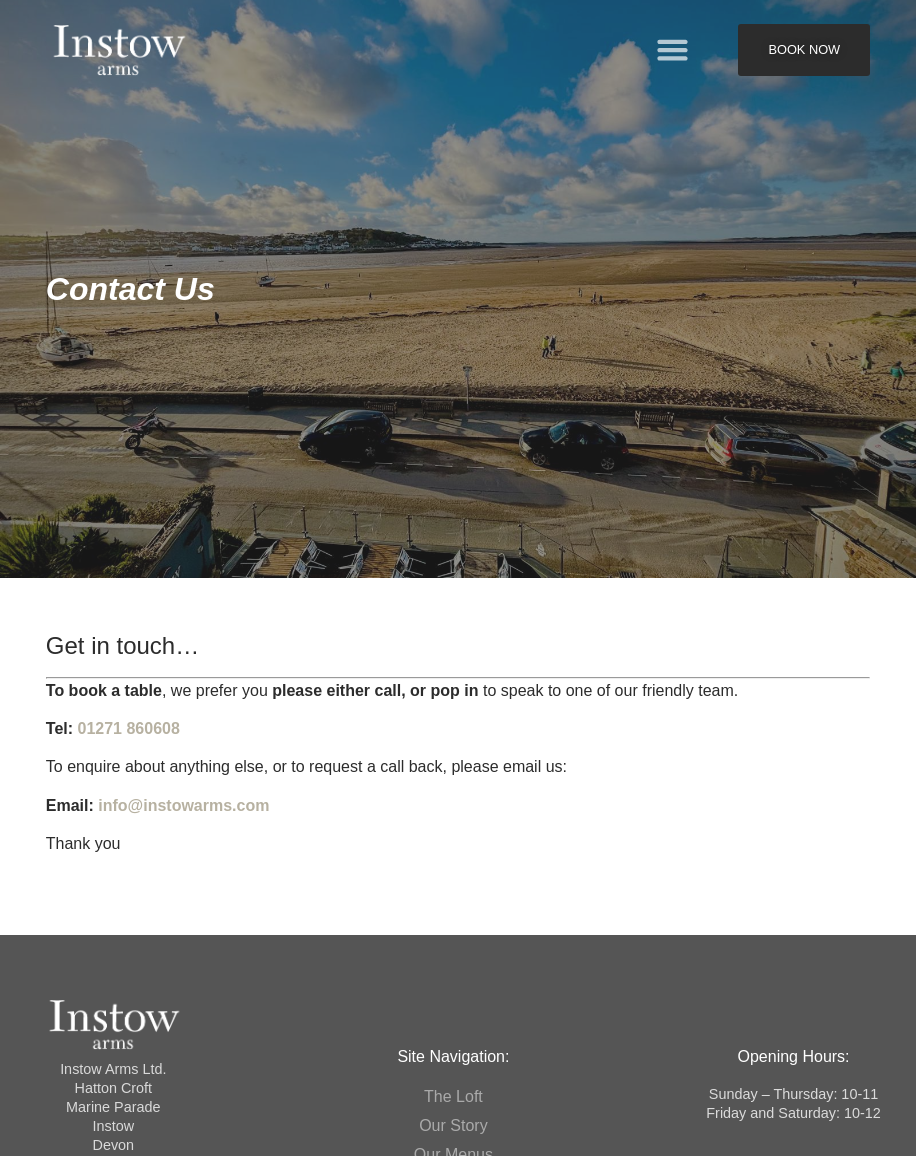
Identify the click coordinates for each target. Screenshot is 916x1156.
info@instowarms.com (183, 805)
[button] (673, 50)
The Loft (453, 1096)
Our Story (453, 1125)
